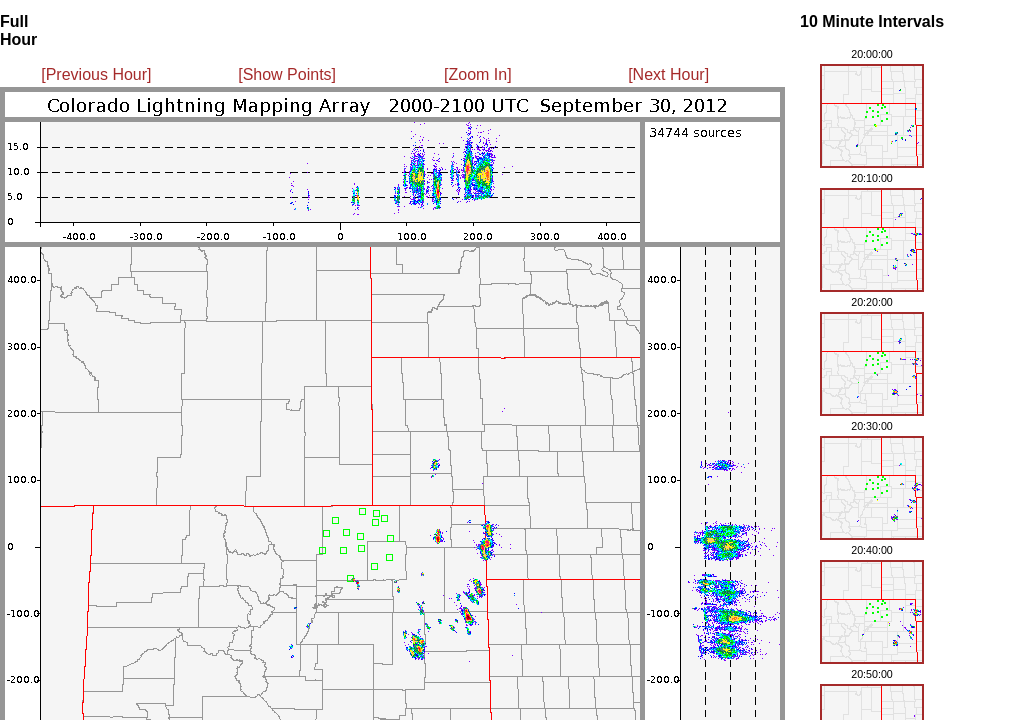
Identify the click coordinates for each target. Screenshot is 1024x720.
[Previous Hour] (96, 74)
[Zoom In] (478, 74)
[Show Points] (287, 74)
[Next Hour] (668, 74)
